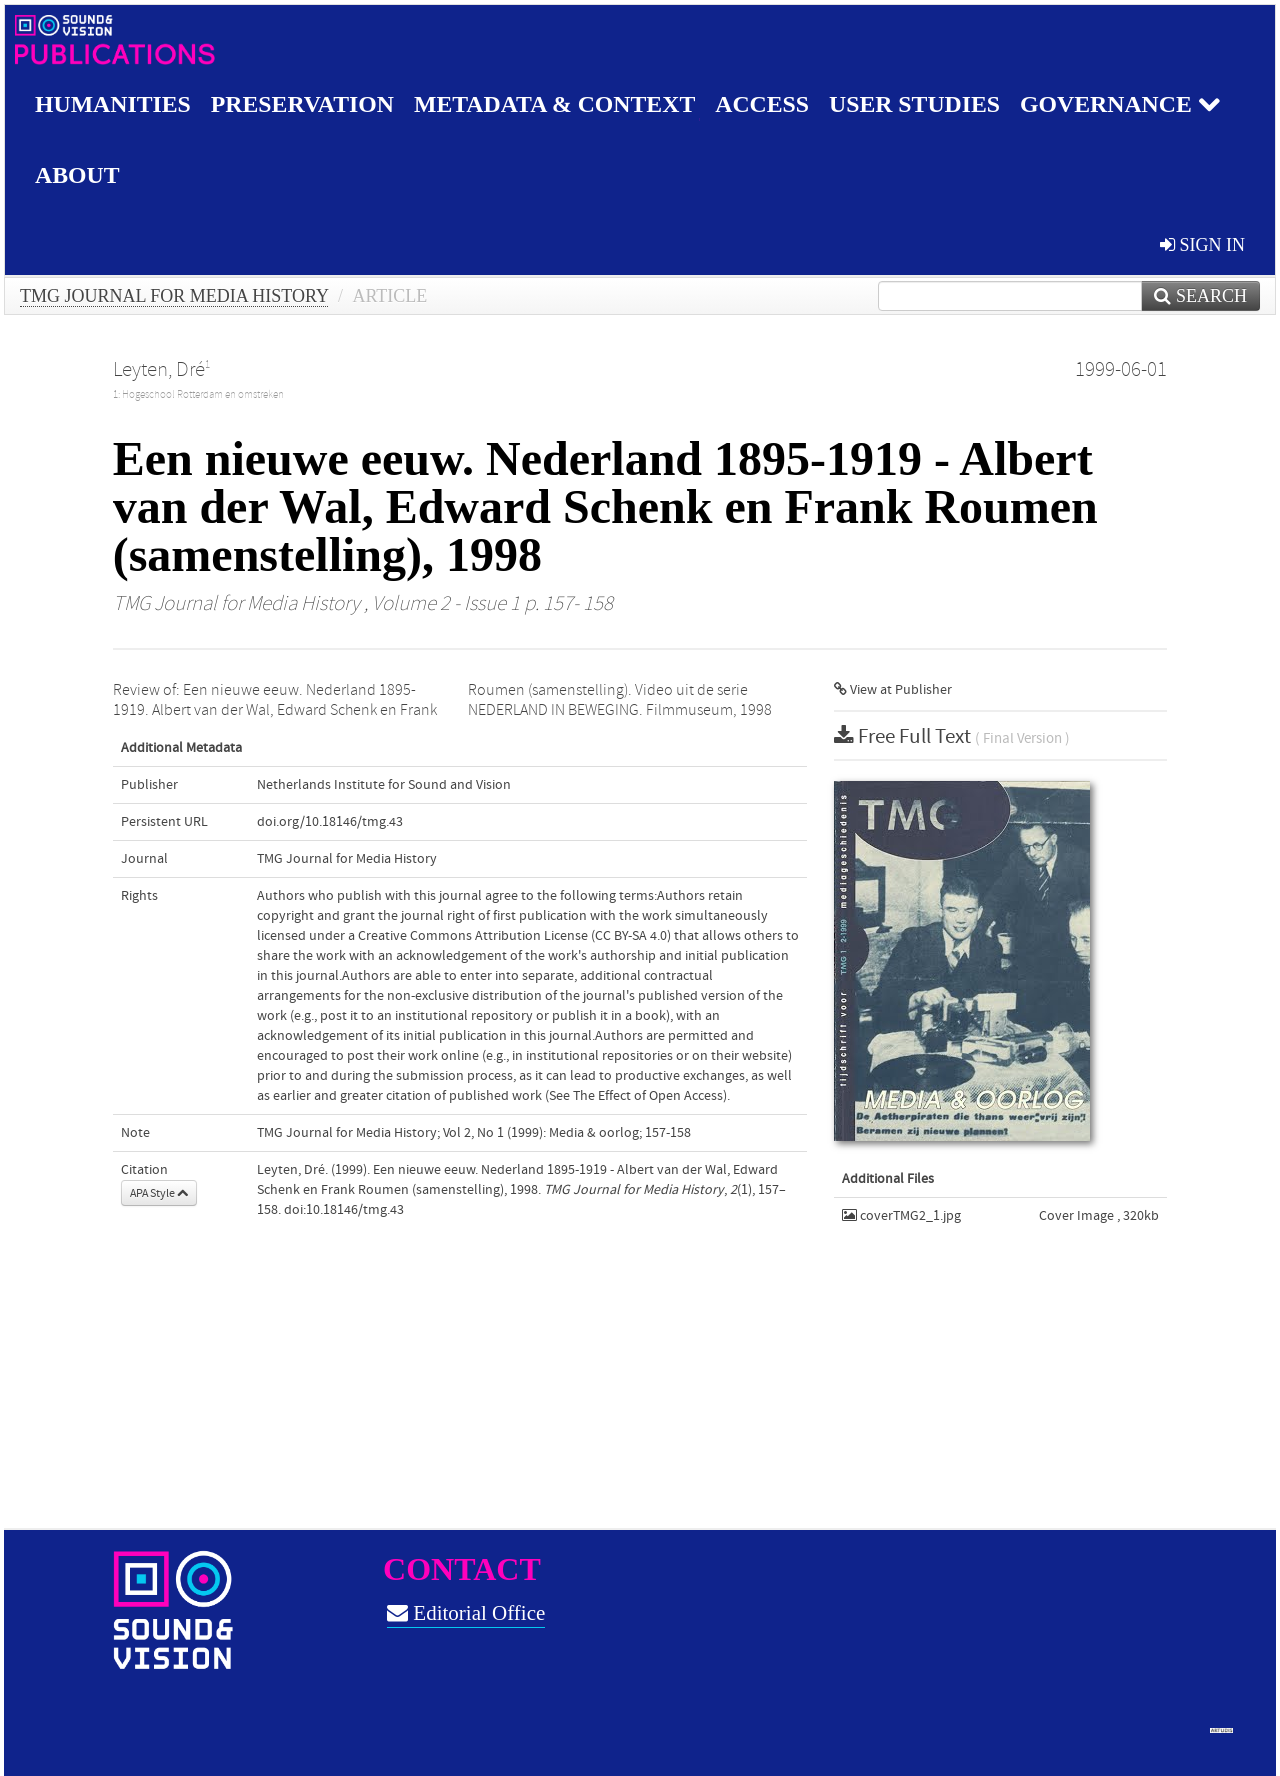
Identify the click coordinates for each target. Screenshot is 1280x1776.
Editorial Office (466, 1613)
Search (1200, 296)
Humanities (113, 104)
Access (768, 104)
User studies (922, 104)
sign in (1202, 245)
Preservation (304, 104)
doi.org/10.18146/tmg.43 (330, 822)
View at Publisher (893, 690)
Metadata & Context (559, 104)
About (77, 175)
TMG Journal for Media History (174, 296)
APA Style (159, 1193)
